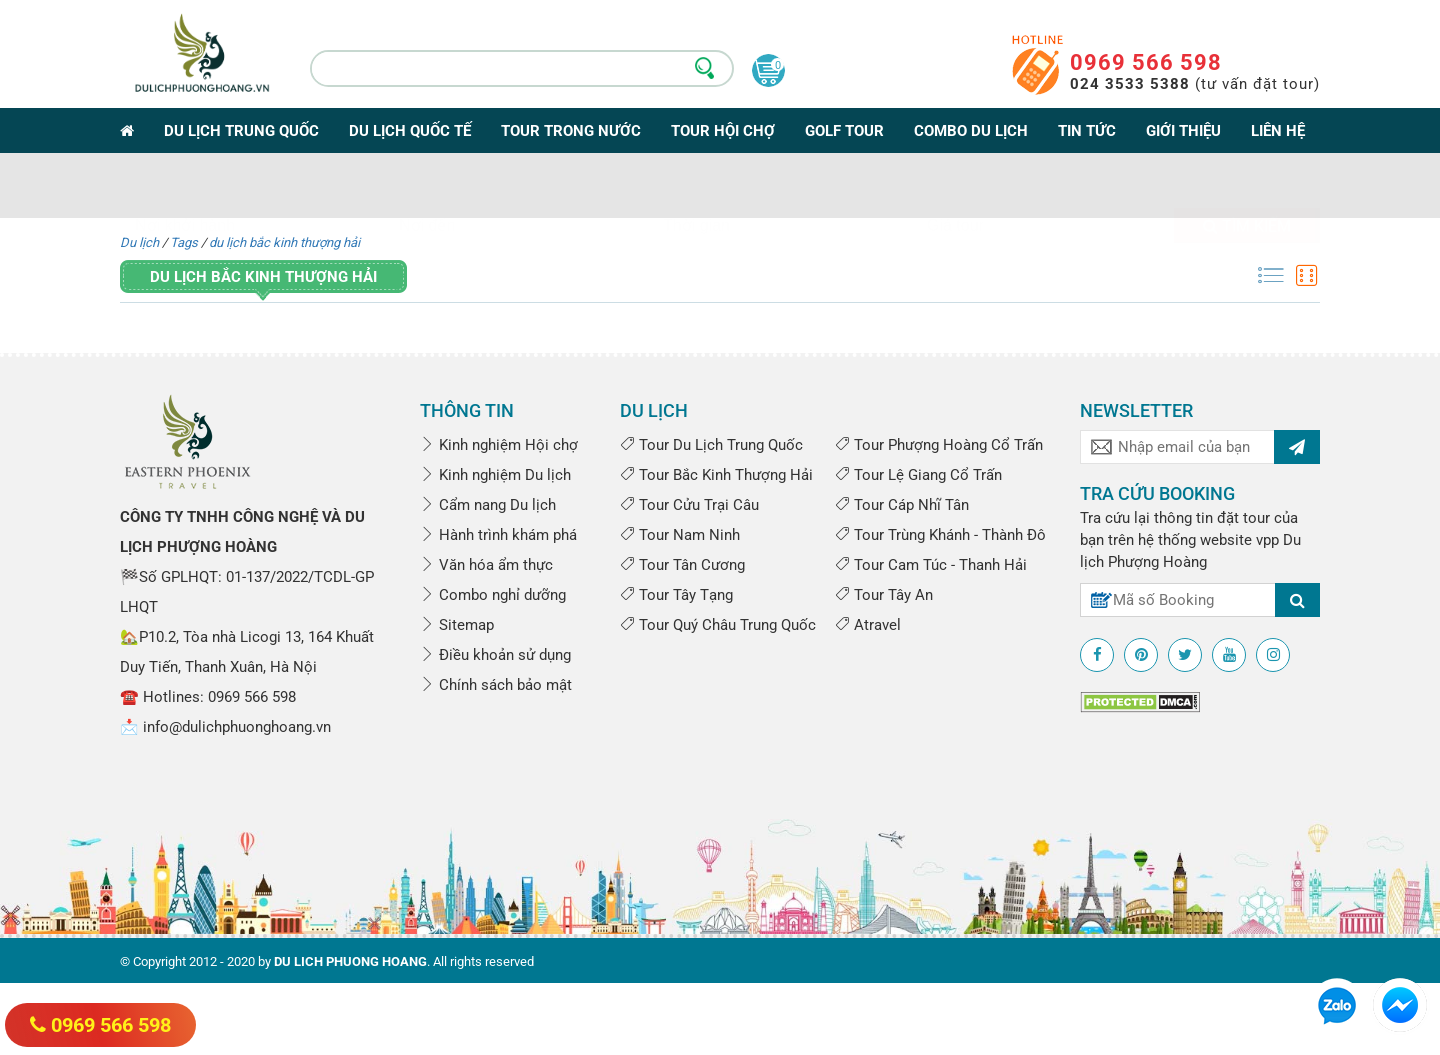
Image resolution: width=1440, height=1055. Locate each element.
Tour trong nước (571, 131)
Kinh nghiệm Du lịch (495, 475)
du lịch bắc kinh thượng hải (284, 242)
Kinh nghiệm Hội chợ (499, 445)
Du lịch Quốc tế (410, 131)
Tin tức (1087, 131)
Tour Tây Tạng (676, 595)
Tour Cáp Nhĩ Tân (902, 505)
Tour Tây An (884, 595)
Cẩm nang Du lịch (488, 505)
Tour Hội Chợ (723, 131)
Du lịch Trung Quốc (241, 131)
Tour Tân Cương (682, 565)
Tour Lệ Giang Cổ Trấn (918, 475)
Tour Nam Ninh (680, 535)
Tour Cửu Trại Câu (689, 505)
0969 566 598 (1146, 62)
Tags (184, 242)
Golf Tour (844, 131)
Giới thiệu (1183, 131)
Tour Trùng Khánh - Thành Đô (940, 535)
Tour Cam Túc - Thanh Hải (931, 565)
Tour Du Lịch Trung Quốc (711, 445)
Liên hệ (1278, 131)
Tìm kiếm (1247, 187)
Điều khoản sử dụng (495, 655)
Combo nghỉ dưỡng (493, 595)
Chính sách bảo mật (496, 685)
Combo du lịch (971, 131)
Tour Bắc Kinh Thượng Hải (716, 475)
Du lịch (139, 242)
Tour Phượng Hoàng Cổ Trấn (939, 445)
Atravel (868, 625)
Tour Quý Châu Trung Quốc (718, 625)
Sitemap (457, 625)
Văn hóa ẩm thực (486, 565)
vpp (1267, 540)
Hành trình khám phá (498, 535)
